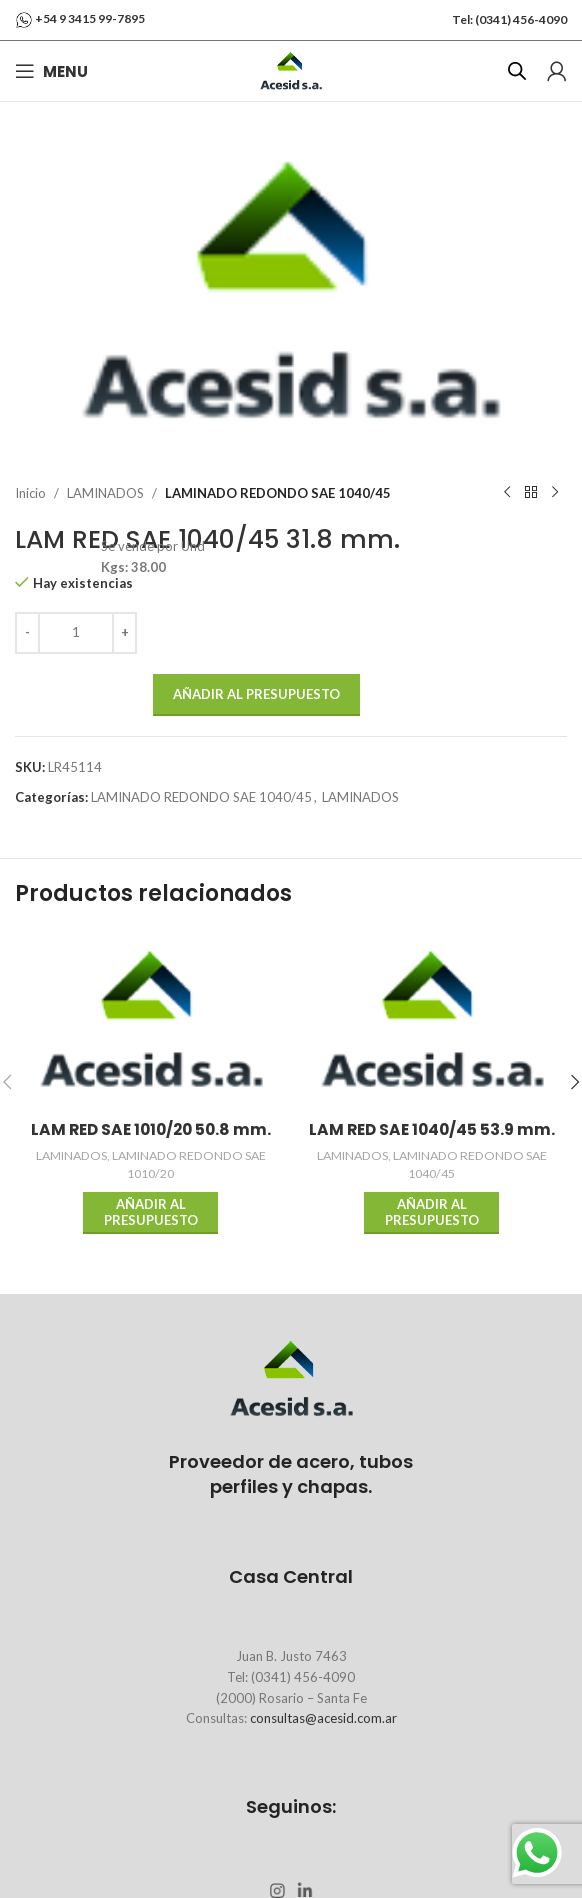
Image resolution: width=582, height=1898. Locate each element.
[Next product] (555, 493)
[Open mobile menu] (51, 71)
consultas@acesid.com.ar (323, 1718)
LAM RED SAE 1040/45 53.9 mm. (432, 1129)
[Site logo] (291, 69)
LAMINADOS (105, 492)
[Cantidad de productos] (76, 632)
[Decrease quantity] (27, 632)
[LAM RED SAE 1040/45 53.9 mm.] (431, 1020)
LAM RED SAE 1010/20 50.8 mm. (151, 1129)
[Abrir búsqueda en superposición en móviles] (517, 70)
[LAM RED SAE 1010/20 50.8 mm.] (150, 1020)
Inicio (30, 492)
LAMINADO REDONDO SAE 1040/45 (278, 492)
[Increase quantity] (124, 632)
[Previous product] (507, 493)
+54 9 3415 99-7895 (90, 18)
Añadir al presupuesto (256, 693)
